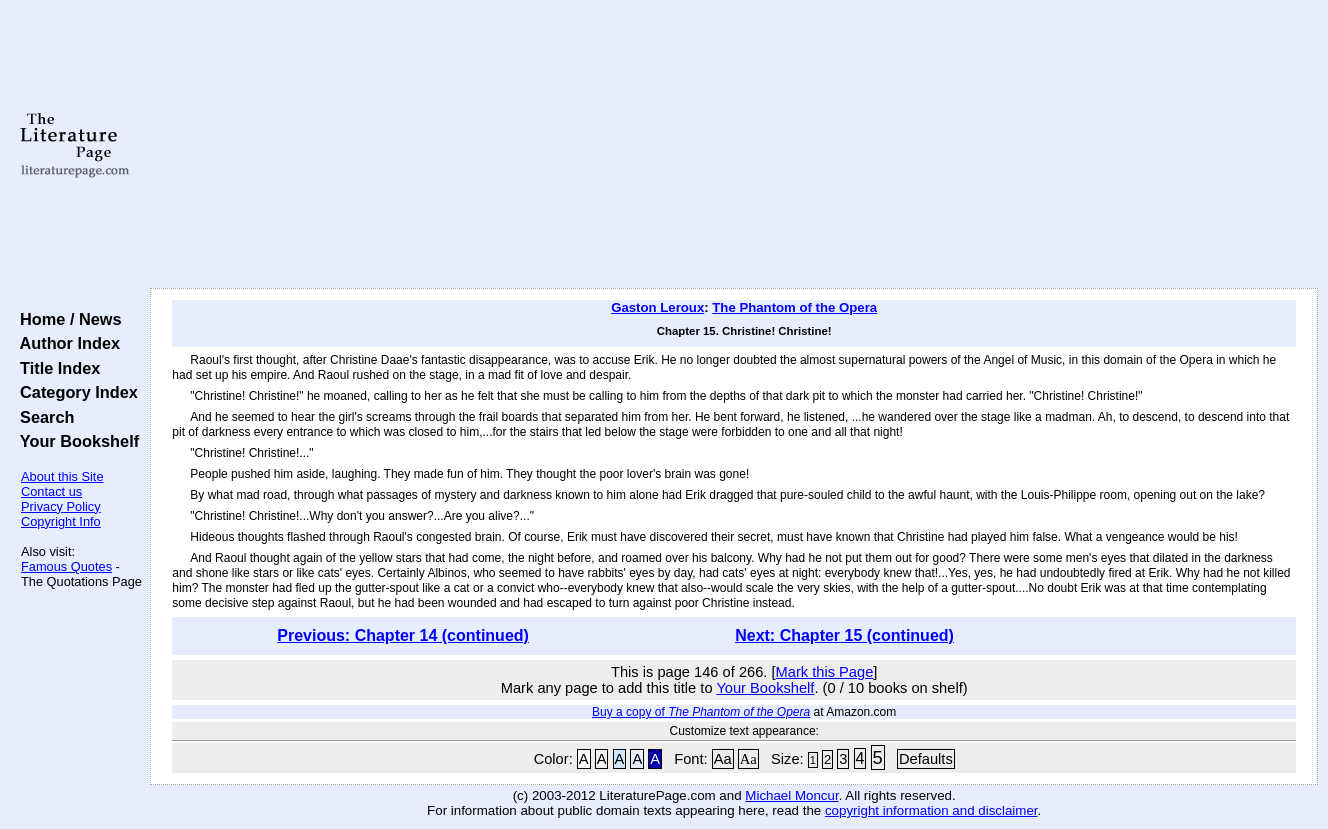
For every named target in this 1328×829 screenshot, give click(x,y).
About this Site (62, 476)
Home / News (66, 319)
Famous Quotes (66, 566)
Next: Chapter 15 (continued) (844, 635)
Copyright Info (61, 521)
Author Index (65, 343)
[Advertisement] (734, 145)
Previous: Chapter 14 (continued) (403, 635)
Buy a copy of (701, 712)
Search (42, 417)
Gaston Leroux (657, 307)
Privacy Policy (61, 506)
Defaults (926, 759)
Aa (723, 759)
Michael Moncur (791, 795)
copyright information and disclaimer (931, 810)
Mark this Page (825, 672)
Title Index (55, 368)
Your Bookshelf (75, 441)
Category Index (74, 392)
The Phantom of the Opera (794, 307)
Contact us (51, 491)
